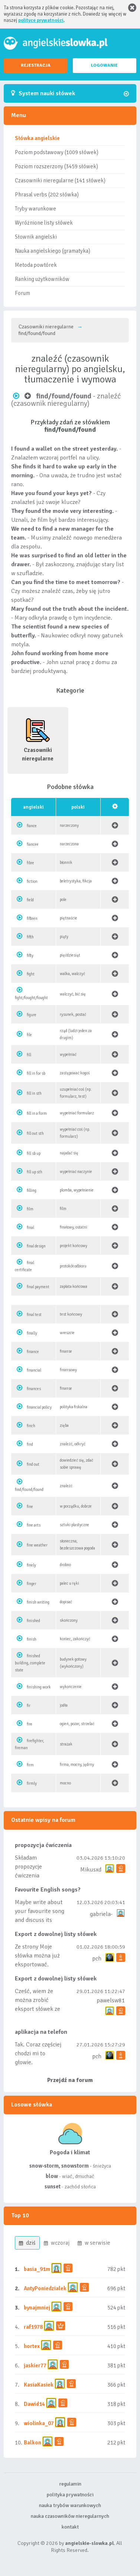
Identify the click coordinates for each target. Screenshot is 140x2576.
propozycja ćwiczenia (43, 1845)
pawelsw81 (111, 2000)
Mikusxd (90, 1869)
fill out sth (35, 1133)
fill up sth (34, 1172)
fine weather (37, 1545)
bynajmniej (37, 2307)
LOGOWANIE (104, 65)
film (30, 1209)
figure (31, 1014)
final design (36, 1246)
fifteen (32, 918)
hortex (32, 2346)
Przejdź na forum (70, 2080)
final (30, 1227)
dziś (27, 2243)
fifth (30, 937)
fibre (30, 863)
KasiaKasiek (38, 2384)
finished (33, 1620)
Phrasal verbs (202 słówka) (47, 194)
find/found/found (29, 1489)
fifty (30, 955)
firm (30, 1765)
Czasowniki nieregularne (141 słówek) (60, 180)
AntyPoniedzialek (45, 2288)
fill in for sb (36, 1073)
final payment (38, 1286)
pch (96, 1958)
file (29, 1034)
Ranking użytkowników (42, 279)
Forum (22, 293)
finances (34, 1388)
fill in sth (34, 1093)
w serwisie (94, 2243)
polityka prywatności (70, 2495)
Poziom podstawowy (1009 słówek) (56, 152)
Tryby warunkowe (35, 208)
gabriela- (101, 1914)
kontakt (70, 2527)
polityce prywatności (41, 20)
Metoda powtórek (36, 265)
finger (31, 1583)
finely (31, 1565)
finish (31, 1639)
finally (32, 1333)
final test (34, 1314)
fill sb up (33, 1153)
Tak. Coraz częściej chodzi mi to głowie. (38, 2053)
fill (29, 1054)
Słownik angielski (36, 236)
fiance (32, 825)
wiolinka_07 (39, 2423)
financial (34, 1370)
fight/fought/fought (31, 997)
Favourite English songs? (48, 1889)
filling (31, 1190)
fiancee (33, 844)
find (30, 1444)
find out (33, 1464)
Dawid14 (34, 2404)
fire (29, 1724)
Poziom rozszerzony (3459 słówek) (56, 166)
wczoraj (56, 2243)
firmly (32, 1783)
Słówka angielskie (37, 138)
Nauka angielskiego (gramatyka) (52, 251)
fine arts (33, 1525)
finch (31, 1425)
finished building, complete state (30, 1663)
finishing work (39, 1687)
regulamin (70, 2484)
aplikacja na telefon (41, 2032)
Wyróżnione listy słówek (44, 222)
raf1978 (33, 2327)
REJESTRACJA (36, 65)
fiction (32, 881)
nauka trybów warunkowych (70, 2505)
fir (28, 1705)
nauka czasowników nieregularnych (70, 2516)
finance (33, 1351)
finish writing (38, 1602)
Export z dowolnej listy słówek (56, 1934)
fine (30, 1506)
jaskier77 (35, 2365)
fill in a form (37, 1113)
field (30, 900)
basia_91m (37, 2269)
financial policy (39, 1407)
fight (31, 974)
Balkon (32, 2442)
